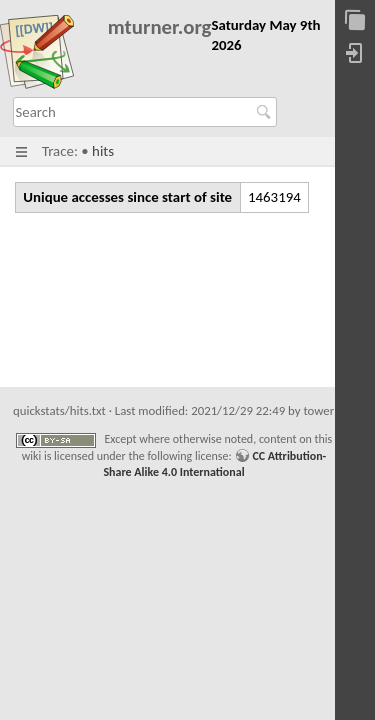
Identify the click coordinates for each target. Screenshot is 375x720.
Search (266, 112)
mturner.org (160, 27)
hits (103, 151)
